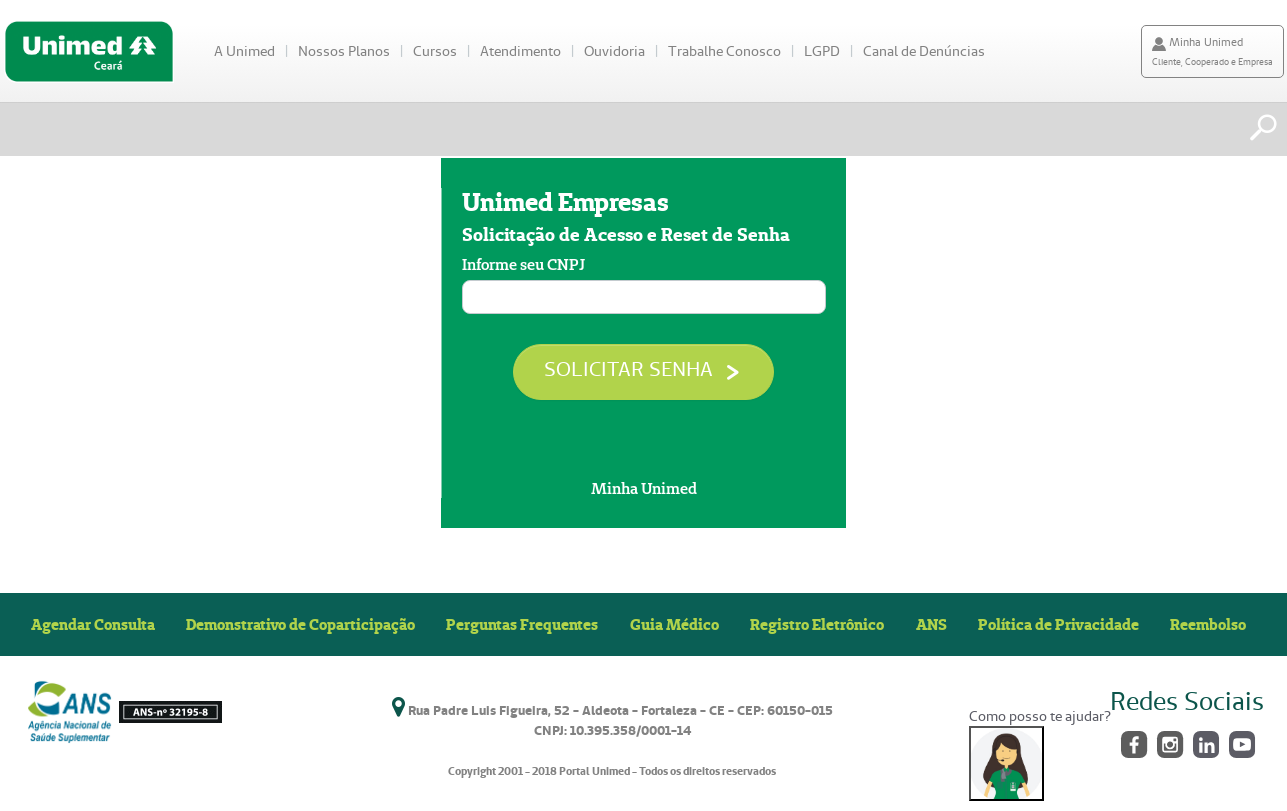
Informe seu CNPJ (523, 264)
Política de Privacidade (1058, 624)
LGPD (822, 51)
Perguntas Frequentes (522, 624)
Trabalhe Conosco (724, 51)
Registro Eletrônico (817, 624)
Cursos (435, 51)
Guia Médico (674, 624)
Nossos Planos (344, 51)
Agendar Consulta (93, 624)
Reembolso (1208, 624)
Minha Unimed (644, 488)
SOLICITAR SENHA (643, 370)
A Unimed (244, 51)
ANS (931, 624)
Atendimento (520, 51)
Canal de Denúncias (924, 51)
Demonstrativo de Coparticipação (300, 624)
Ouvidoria (614, 51)
